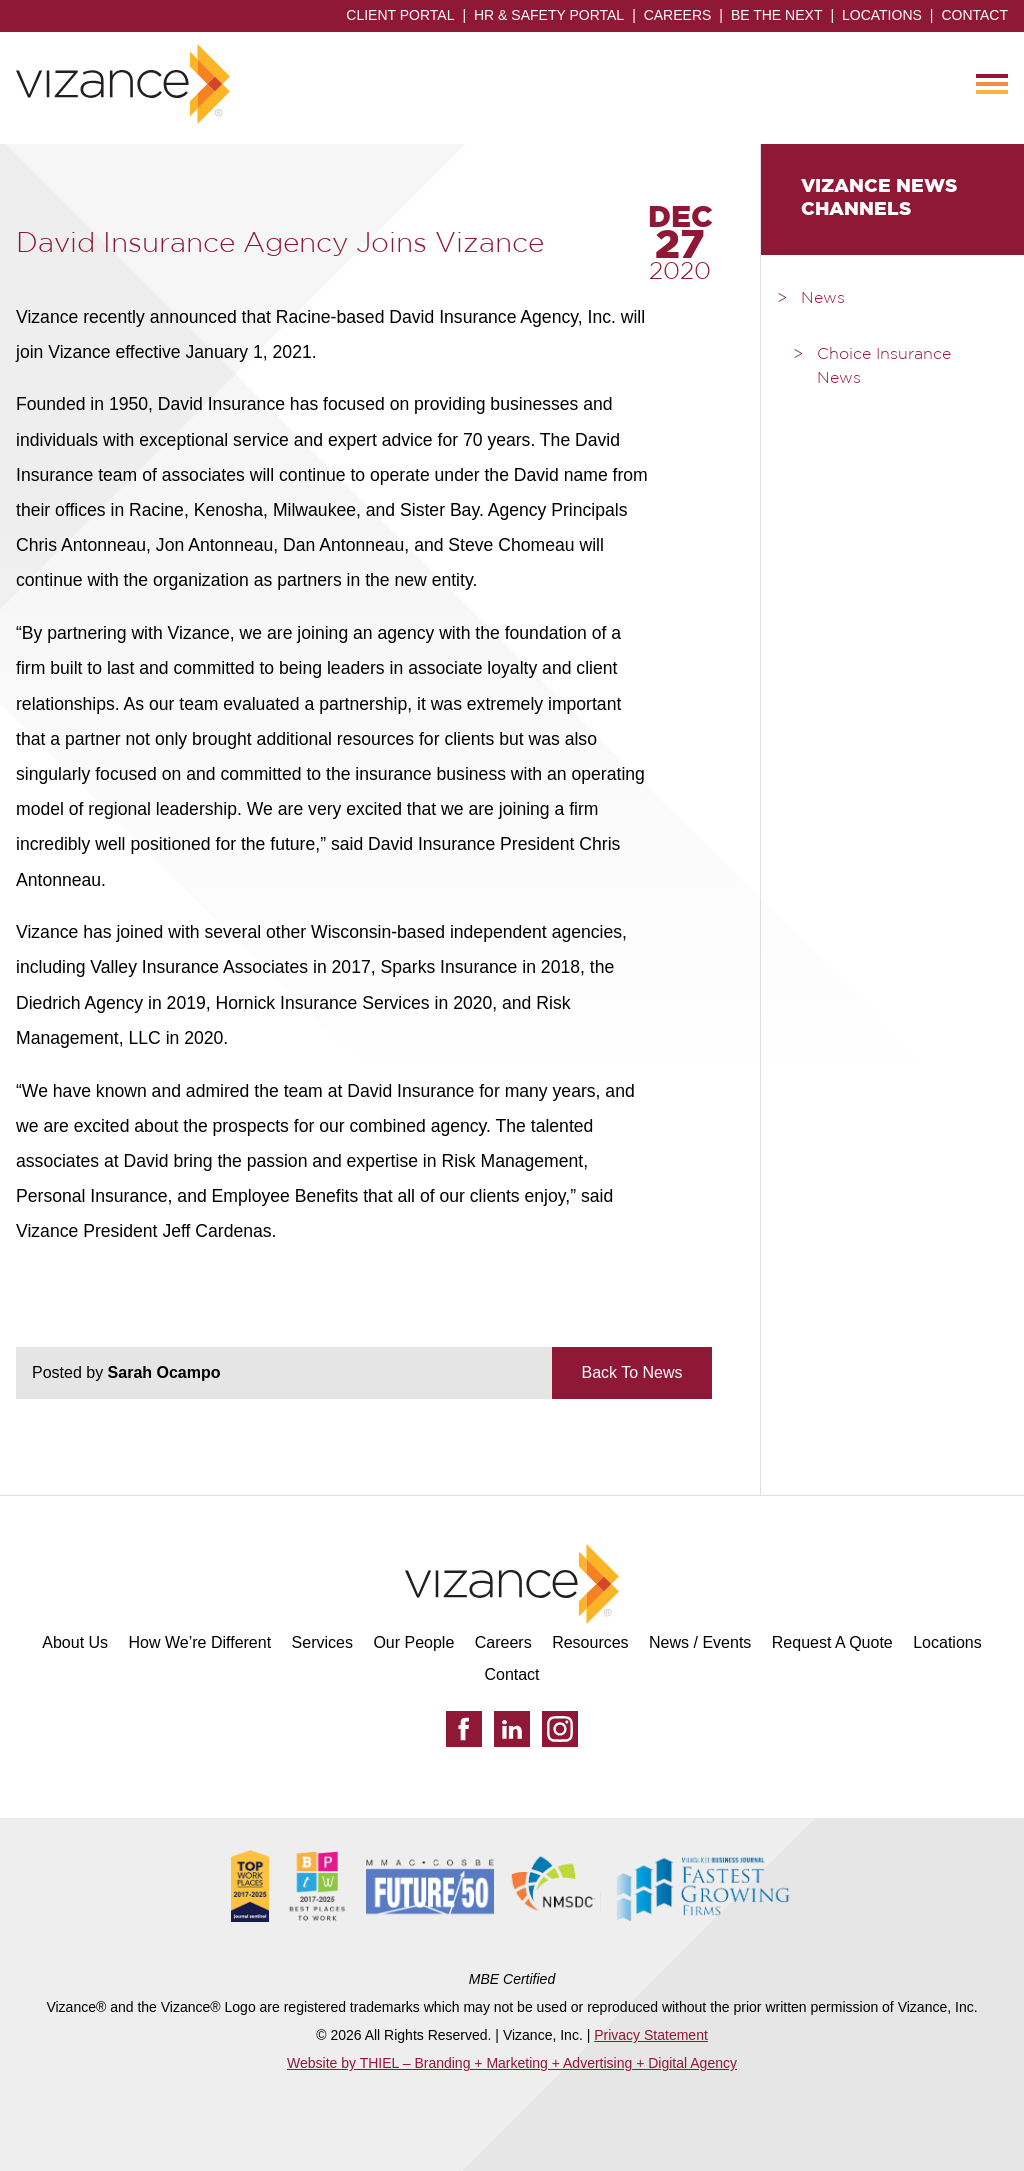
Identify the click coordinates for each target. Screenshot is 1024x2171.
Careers (678, 15)
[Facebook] (464, 1729)
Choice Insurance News (884, 367)
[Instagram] (560, 1729)
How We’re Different (200, 1642)
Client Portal (400, 15)
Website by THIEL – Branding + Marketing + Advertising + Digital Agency (512, 2063)
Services (322, 1642)
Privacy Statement (651, 2035)
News (823, 299)
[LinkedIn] (512, 1729)
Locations (882, 15)
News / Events (700, 1642)
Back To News (631, 1372)
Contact (974, 15)
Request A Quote (832, 1642)
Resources (590, 1642)
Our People (413, 1642)
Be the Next (777, 15)
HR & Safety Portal (549, 15)
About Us (75, 1642)
